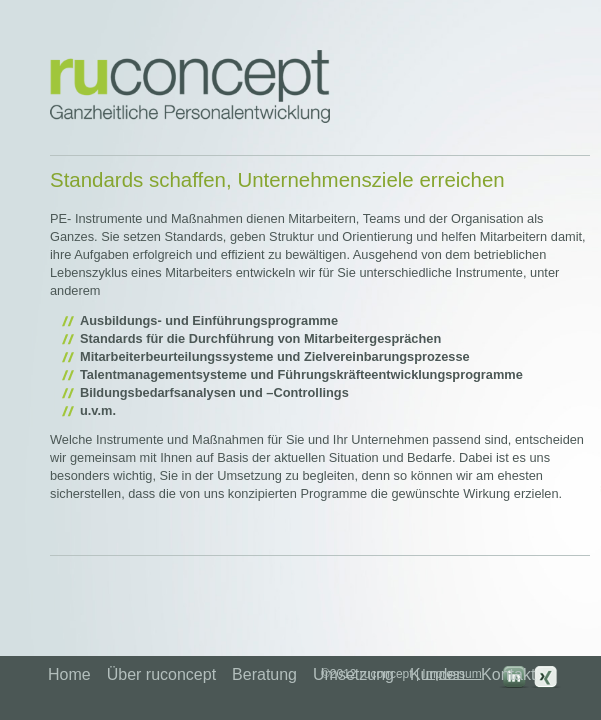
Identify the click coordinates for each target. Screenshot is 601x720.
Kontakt (508, 674)
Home (69, 674)
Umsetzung (353, 674)
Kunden (437, 674)
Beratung (264, 674)
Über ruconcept (161, 674)
